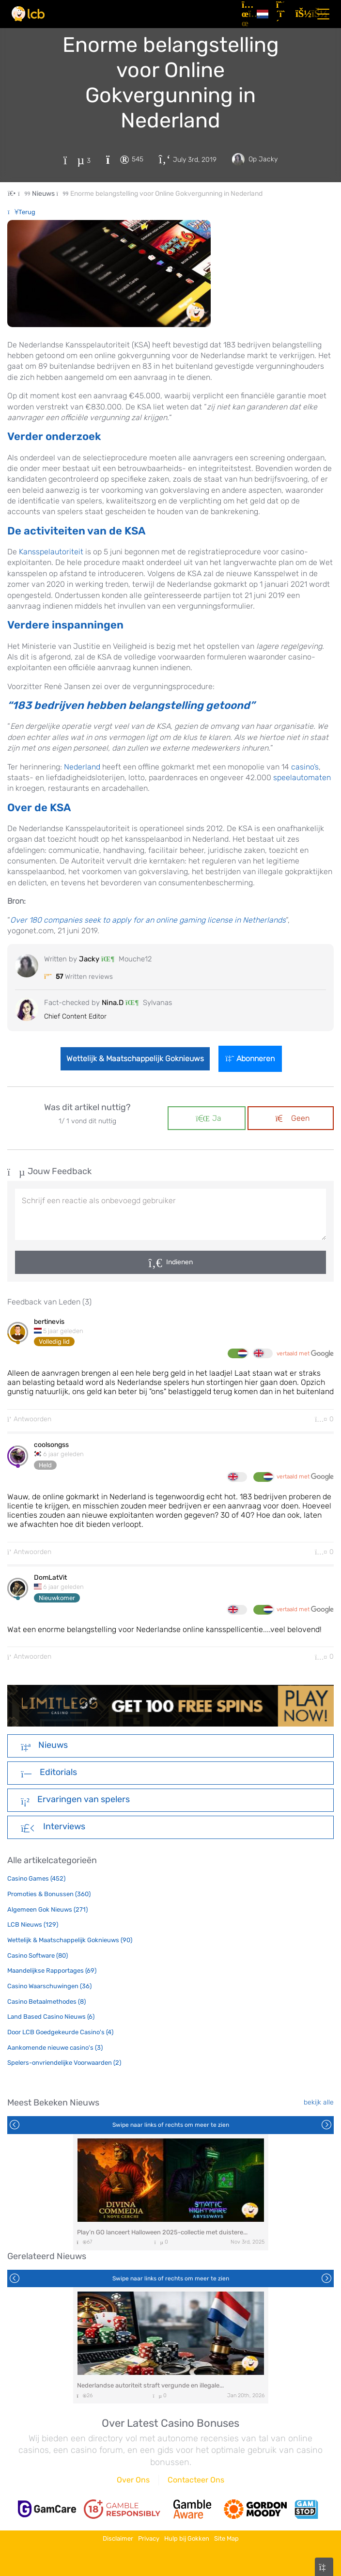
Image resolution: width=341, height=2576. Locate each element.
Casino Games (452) (36, 1878)
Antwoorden (29, 1419)
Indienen (179, 1262)
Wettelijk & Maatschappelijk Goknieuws (135, 1058)
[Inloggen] (301, 14)
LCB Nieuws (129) (32, 1924)
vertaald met (305, 1354)
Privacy (148, 2538)
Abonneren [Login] (250, 1058)
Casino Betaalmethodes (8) (46, 2001)
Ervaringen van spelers (75, 1800)
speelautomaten (302, 777)
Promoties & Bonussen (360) (49, 1894)
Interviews (53, 1827)
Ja (208, 1118)
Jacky (90, 959)
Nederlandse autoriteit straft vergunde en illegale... (150, 2385)
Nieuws (44, 1746)
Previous (14, 2125)
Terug (21, 212)
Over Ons (133, 2479)
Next (326, 2125)
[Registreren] (282, 14)
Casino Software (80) (37, 1955)
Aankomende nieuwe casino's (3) (55, 2047)
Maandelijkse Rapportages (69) (51, 1970)
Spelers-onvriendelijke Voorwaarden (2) (64, 2062)
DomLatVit (50, 1577)
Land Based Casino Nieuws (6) (50, 2016)
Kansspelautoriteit (51, 551)
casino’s (305, 766)
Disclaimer (118, 2538)
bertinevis (49, 1322)
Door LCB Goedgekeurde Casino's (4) (60, 2032)
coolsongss (51, 1445)
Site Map (226, 2538)
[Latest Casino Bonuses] (28, 13)
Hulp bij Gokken (186, 2538)
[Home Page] (19, 193)
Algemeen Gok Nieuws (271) (47, 1909)
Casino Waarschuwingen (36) (49, 1986)
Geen (293, 1118)
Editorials (49, 1773)
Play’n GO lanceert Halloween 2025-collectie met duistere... (162, 2232)
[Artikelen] (245, 14)
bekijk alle (319, 2102)
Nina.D (113, 1002)
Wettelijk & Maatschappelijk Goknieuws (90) (69, 1940)
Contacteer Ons (196, 2479)
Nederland (82, 766)
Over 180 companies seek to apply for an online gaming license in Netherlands (148, 920)
